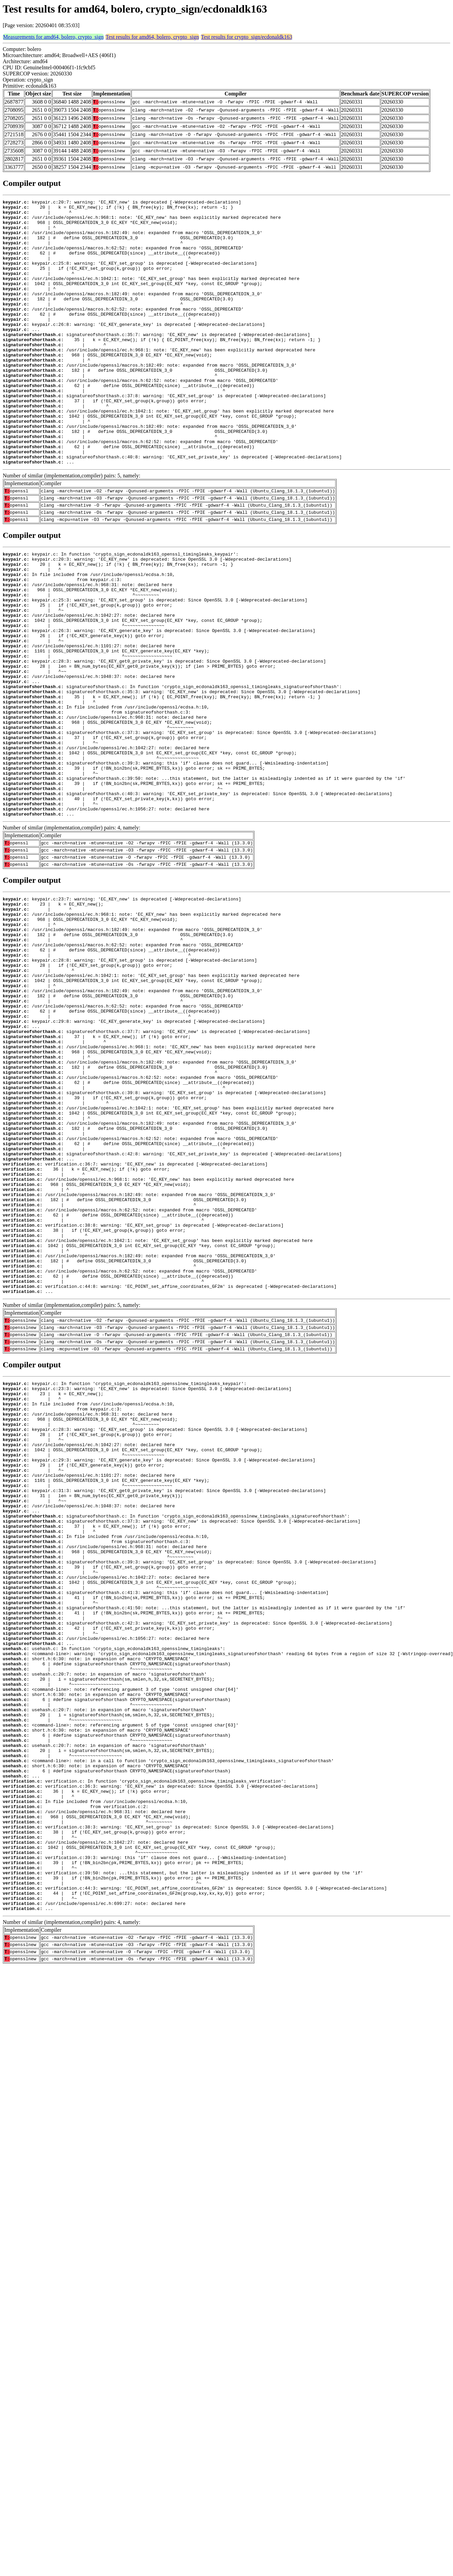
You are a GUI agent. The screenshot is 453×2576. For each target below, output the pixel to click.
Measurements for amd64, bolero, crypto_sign (53, 37)
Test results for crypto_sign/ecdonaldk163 (246, 37)
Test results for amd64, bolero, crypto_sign (152, 37)
